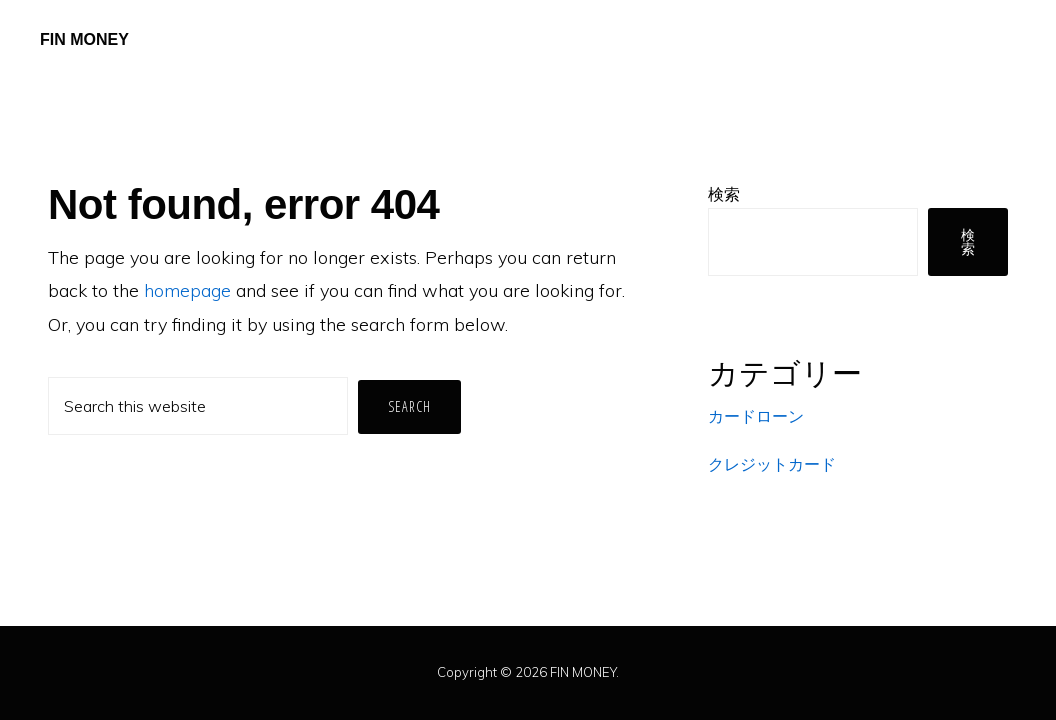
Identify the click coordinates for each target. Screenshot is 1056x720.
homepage (187, 290)
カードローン (756, 416)
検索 (724, 194)
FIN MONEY (84, 39)
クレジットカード (772, 464)
